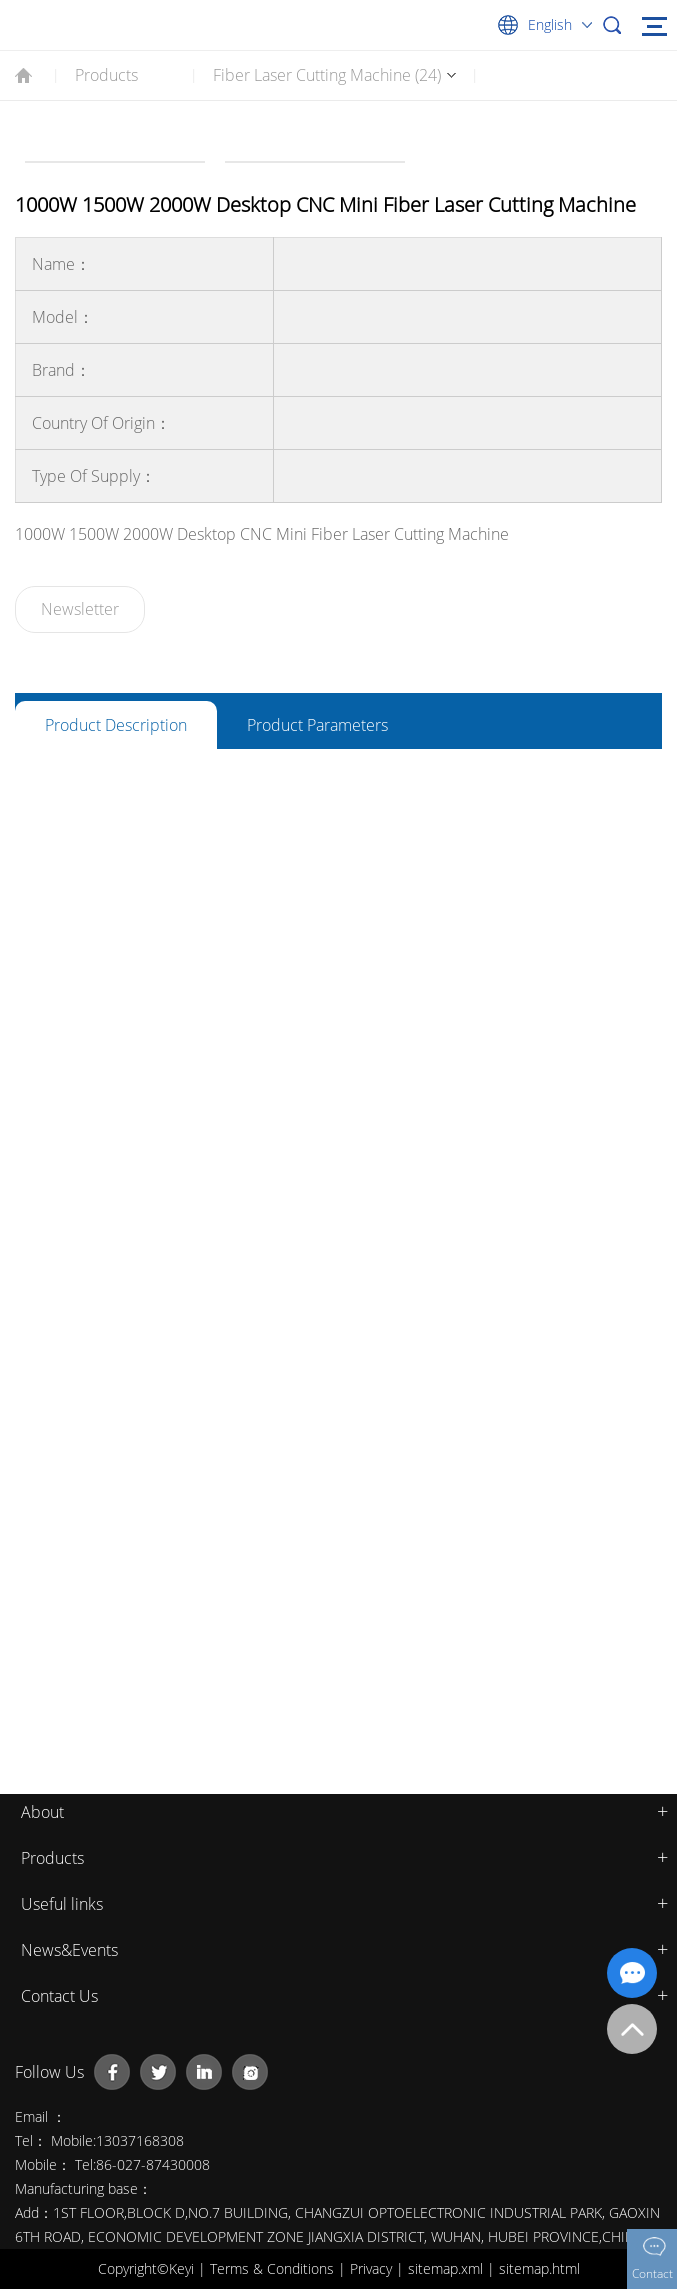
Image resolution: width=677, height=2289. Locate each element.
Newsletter (80, 609)
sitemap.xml (447, 2268)
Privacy (373, 2268)
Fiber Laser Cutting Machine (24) (327, 75)
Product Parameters (317, 725)
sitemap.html (539, 2268)
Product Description (116, 725)
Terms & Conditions (274, 2268)
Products (106, 75)
